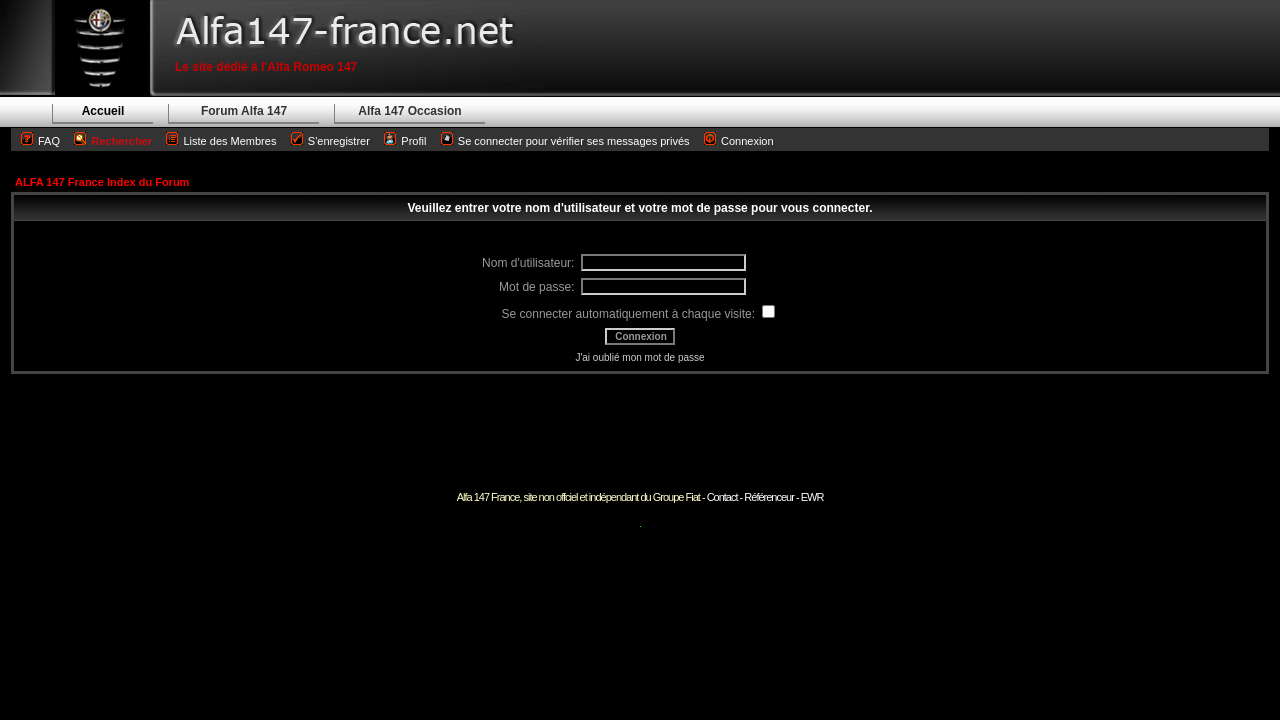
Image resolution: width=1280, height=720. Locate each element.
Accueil (103, 111)
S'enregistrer (339, 141)
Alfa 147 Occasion (409, 111)
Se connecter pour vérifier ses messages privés (565, 141)
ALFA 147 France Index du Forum (102, 182)
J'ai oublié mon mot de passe (639, 357)
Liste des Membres (221, 141)
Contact (722, 497)
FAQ (49, 141)
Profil (413, 141)
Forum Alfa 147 (244, 111)
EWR (812, 497)
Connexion (739, 141)
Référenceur (769, 497)
